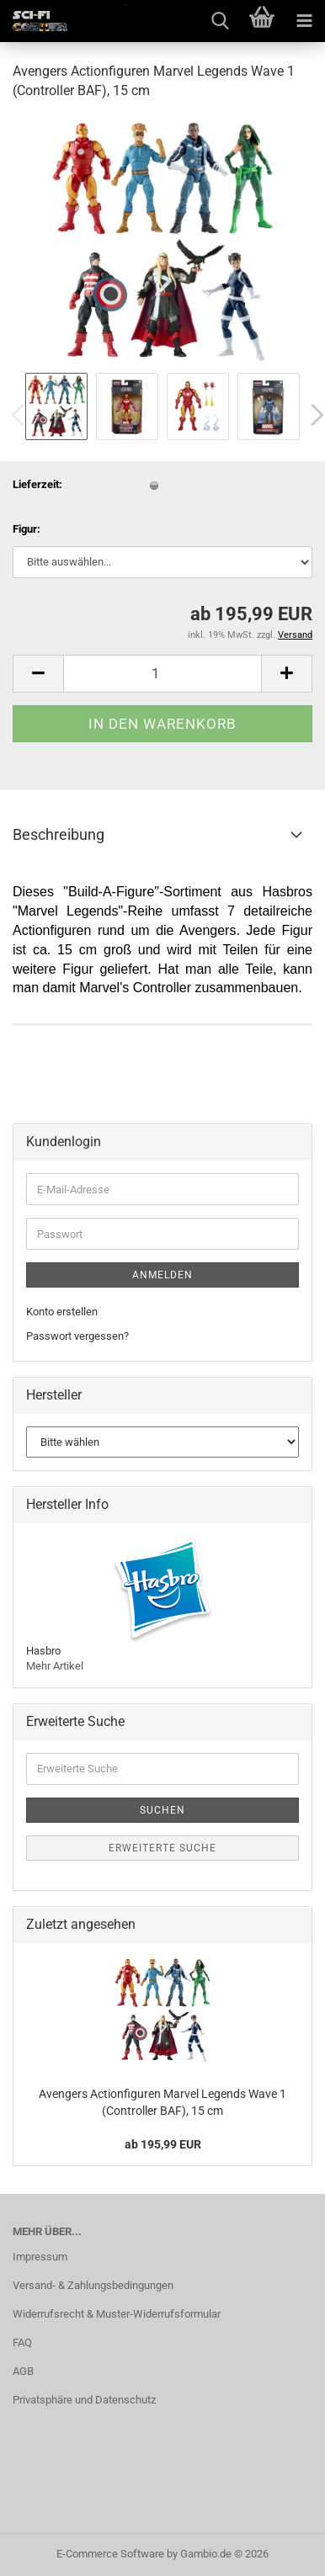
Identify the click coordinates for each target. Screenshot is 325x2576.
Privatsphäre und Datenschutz (84, 2399)
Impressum (40, 2256)
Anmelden (162, 1275)
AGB (23, 2371)
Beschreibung (58, 834)
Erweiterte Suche (162, 1848)
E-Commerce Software (110, 2553)
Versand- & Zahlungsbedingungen (93, 2285)
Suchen (162, 1810)
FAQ (22, 2342)
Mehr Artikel (54, 1666)
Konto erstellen (62, 1311)
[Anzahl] (162, 674)
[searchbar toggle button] (220, 21)
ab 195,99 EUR (163, 2144)
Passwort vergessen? (77, 1336)
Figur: (26, 529)
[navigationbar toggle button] (304, 21)
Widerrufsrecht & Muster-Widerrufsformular (117, 2314)
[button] (38, 674)
